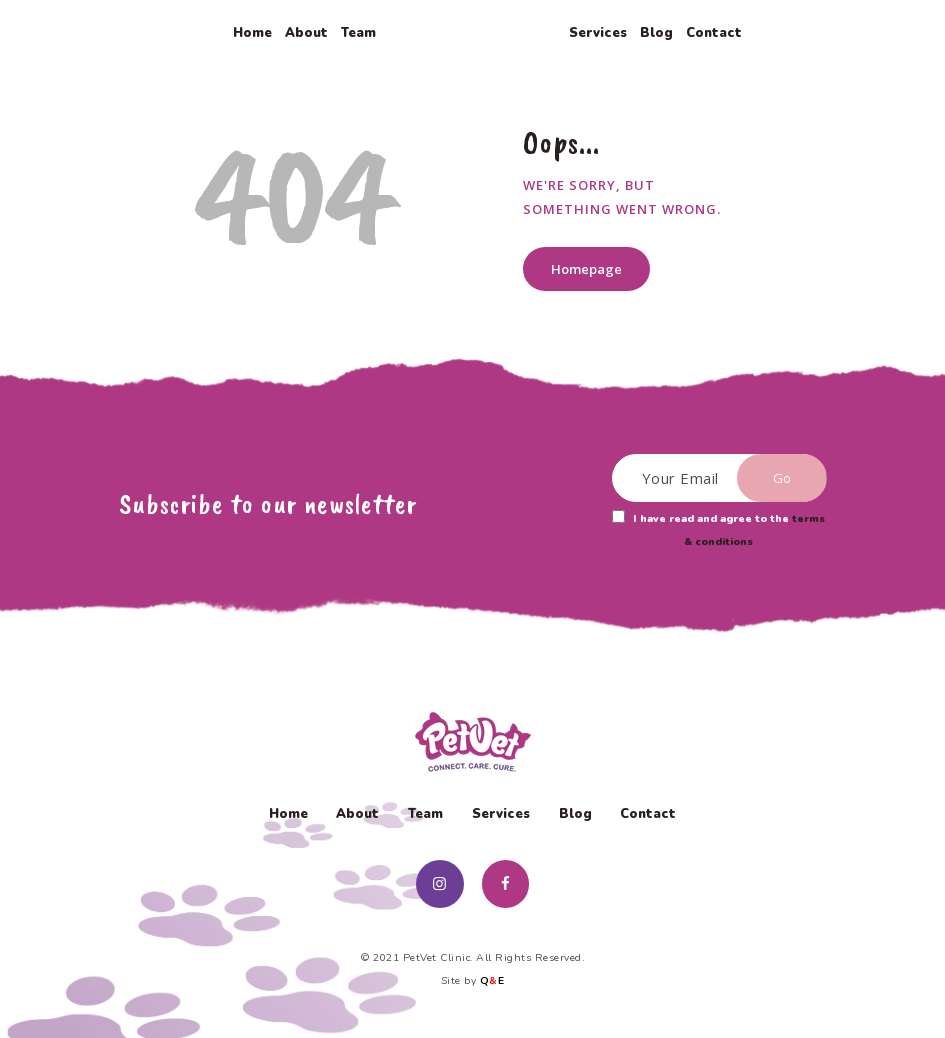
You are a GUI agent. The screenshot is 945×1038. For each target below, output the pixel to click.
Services (501, 814)
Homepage (586, 269)
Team (425, 814)
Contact (648, 814)
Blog (575, 814)
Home (288, 814)
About (357, 814)
